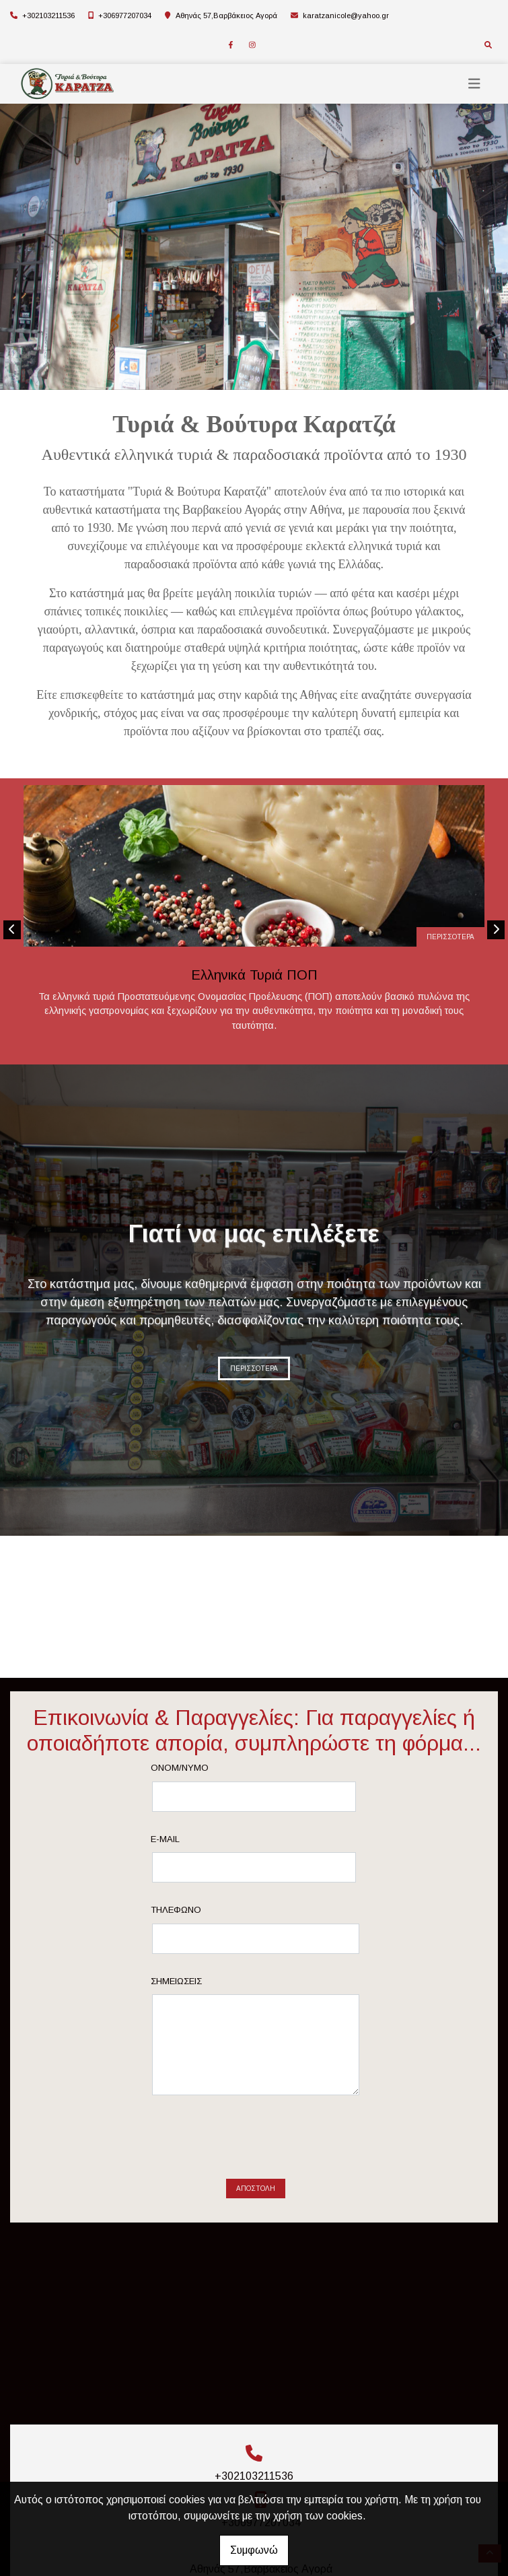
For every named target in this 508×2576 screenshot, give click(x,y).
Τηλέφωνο (176, 1910)
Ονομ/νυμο (180, 1768)
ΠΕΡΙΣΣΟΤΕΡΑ (450, 937)
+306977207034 (124, 15)
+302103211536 (48, 15)
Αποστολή (255, 2188)
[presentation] (255, 2142)
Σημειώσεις (176, 1981)
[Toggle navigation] (474, 84)
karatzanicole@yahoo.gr (346, 15)
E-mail (165, 1839)
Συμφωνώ (254, 2550)
